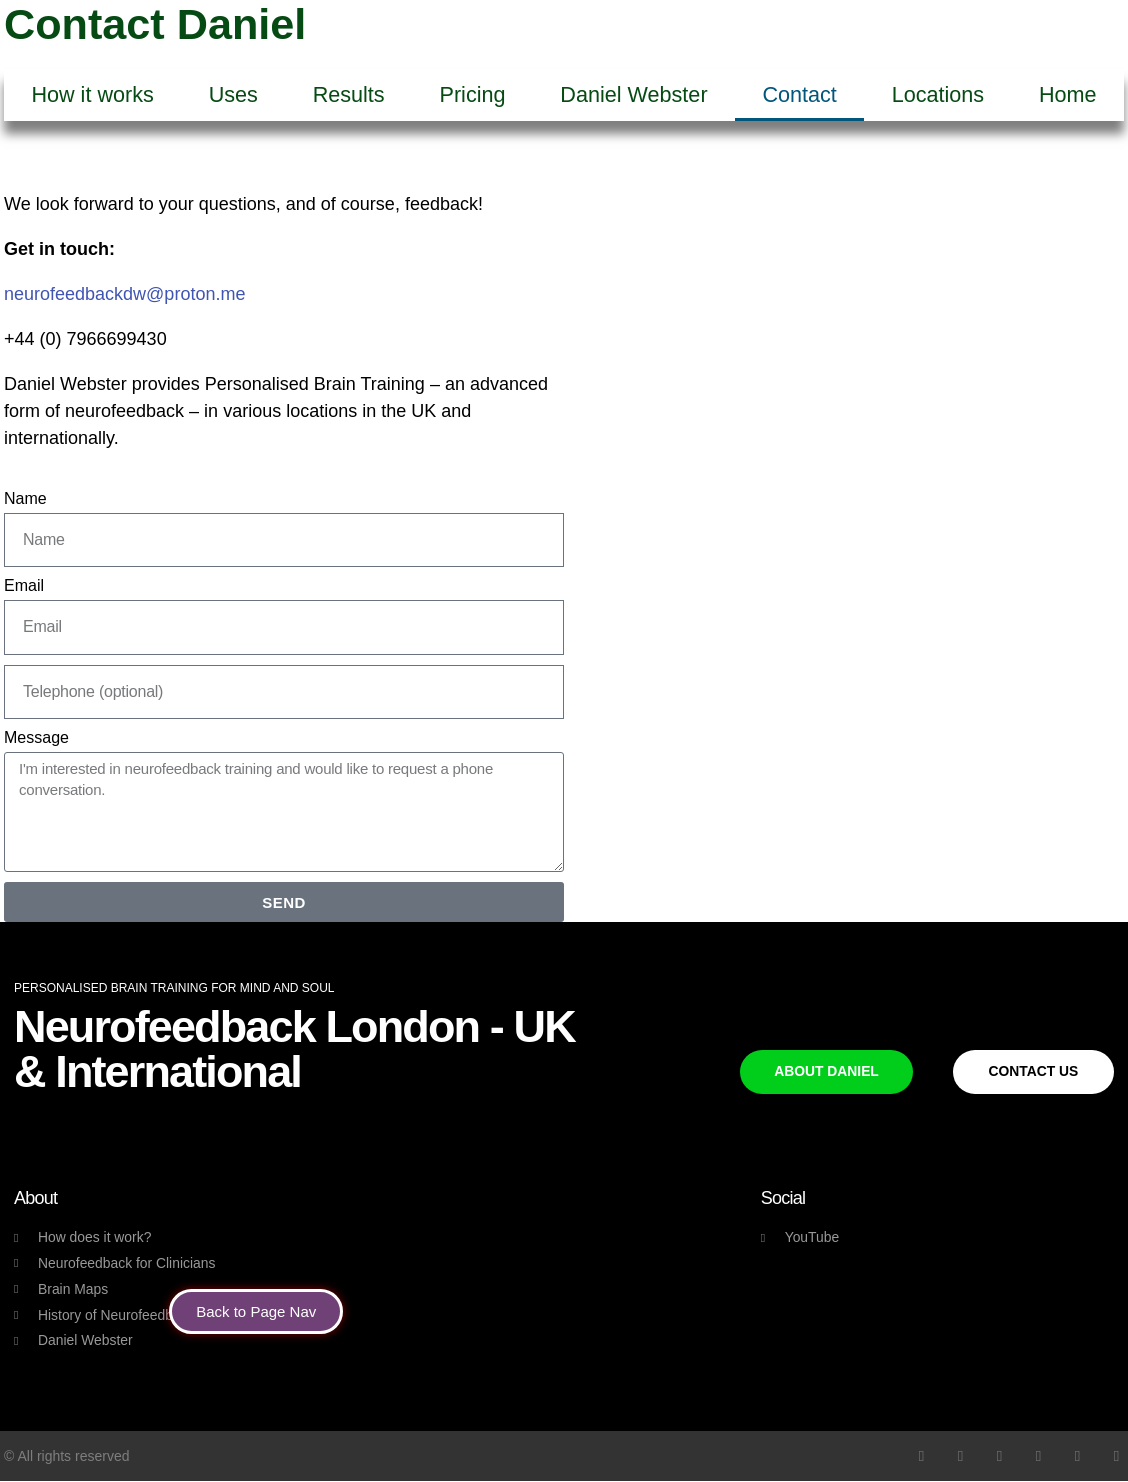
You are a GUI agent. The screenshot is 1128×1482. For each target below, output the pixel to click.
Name (25, 498)
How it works (92, 94)
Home (1068, 94)
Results (349, 94)
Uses (233, 94)
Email (24, 585)
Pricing (473, 94)
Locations (938, 94)
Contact (799, 94)
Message (36, 737)
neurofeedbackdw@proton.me (124, 294)
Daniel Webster (633, 94)
